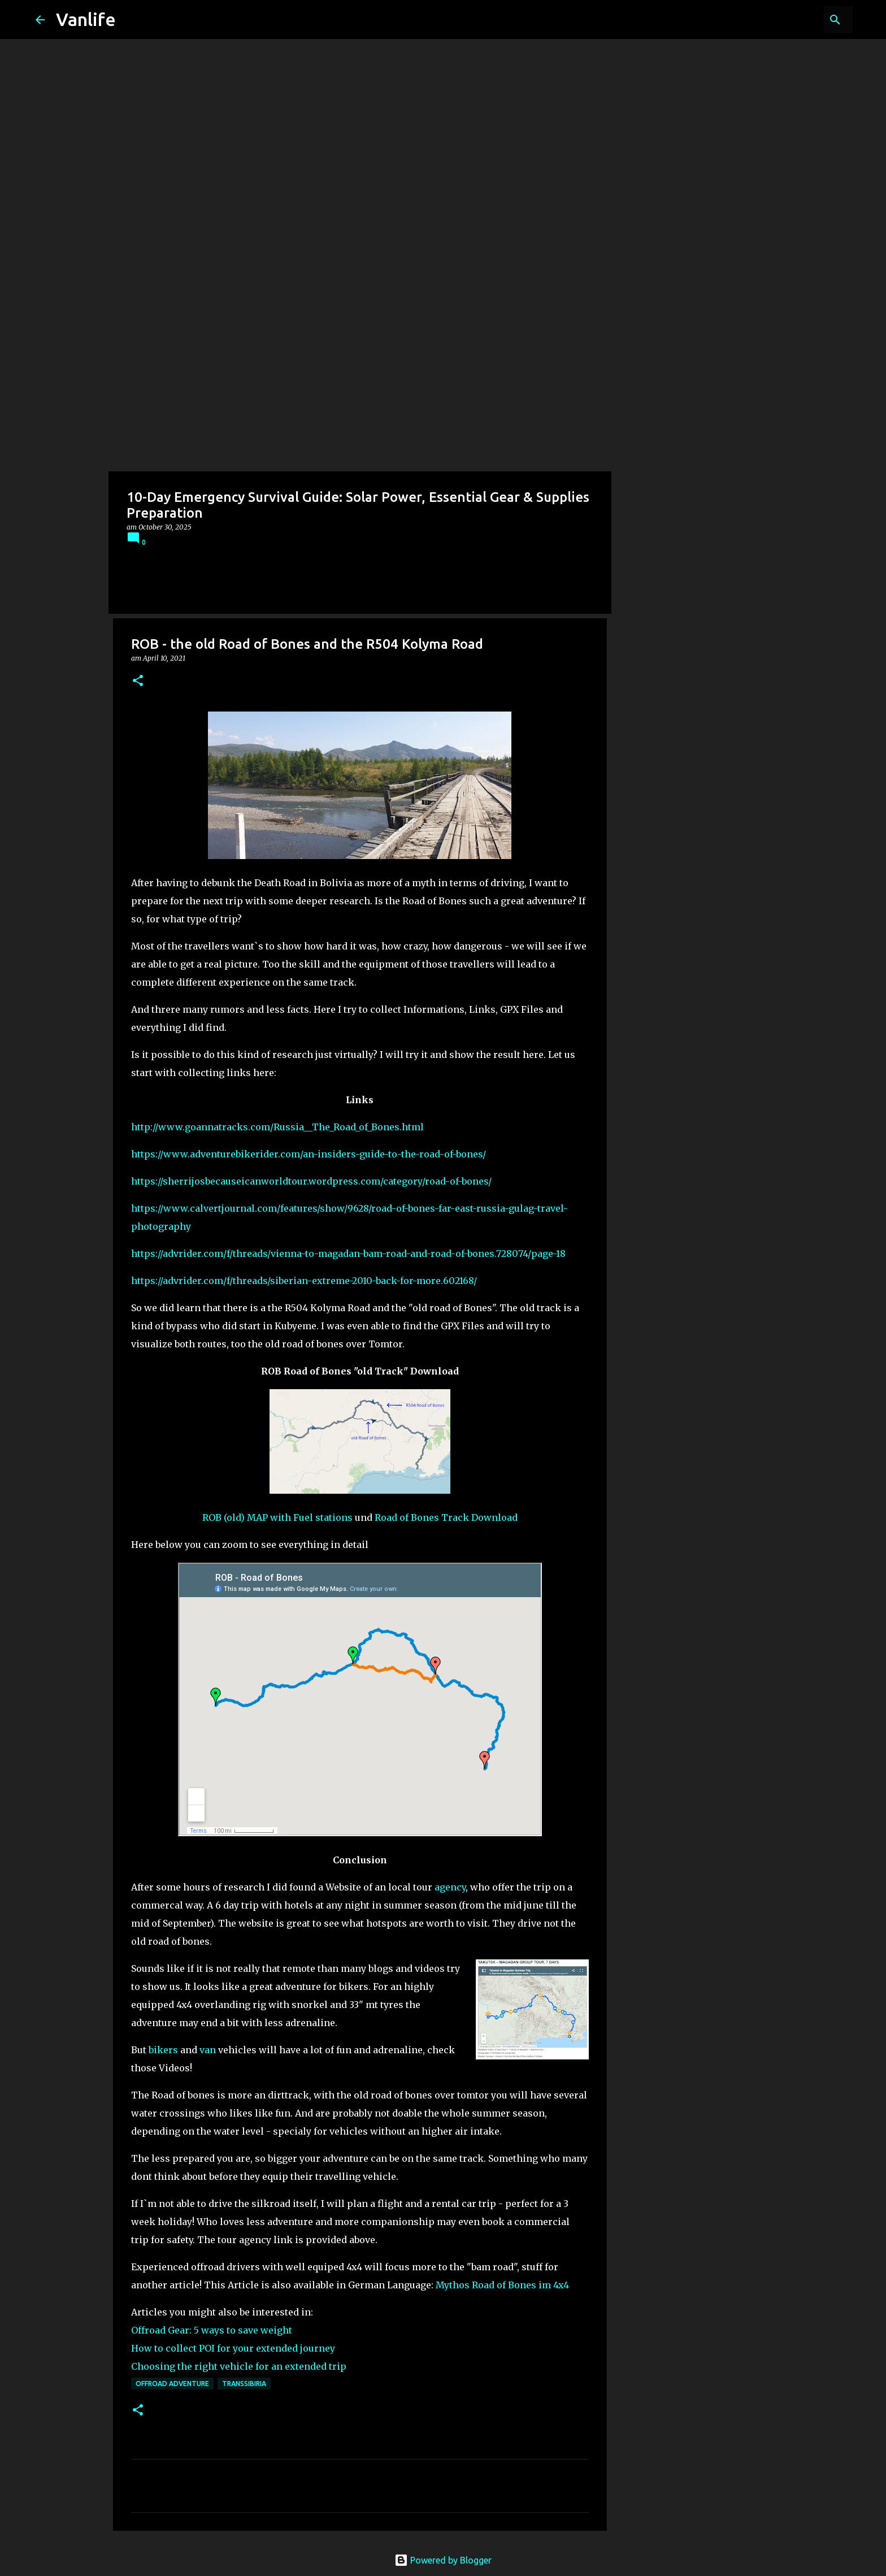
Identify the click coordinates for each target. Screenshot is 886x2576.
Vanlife (86, 19)
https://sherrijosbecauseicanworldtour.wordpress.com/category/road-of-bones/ (311, 1181)
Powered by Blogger (443, 2560)
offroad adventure (172, 2383)
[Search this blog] (793, 19)
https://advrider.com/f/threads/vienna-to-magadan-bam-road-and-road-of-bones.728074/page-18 (348, 1253)
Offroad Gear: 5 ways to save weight (211, 2330)
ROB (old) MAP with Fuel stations (277, 1517)
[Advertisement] (443, 386)
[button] (138, 681)
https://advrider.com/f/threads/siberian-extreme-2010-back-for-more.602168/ (304, 1280)
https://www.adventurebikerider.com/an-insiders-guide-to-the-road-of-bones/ (308, 1154)
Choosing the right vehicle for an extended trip (238, 2366)
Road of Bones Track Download (446, 1517)
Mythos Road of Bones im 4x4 (502, 2285)
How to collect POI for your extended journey (233, 2348)
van (207, 2049)
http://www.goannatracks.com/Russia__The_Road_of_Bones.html (277, 1127)
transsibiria (244, 2383)
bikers (163, 2049)
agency (450, 1887)
